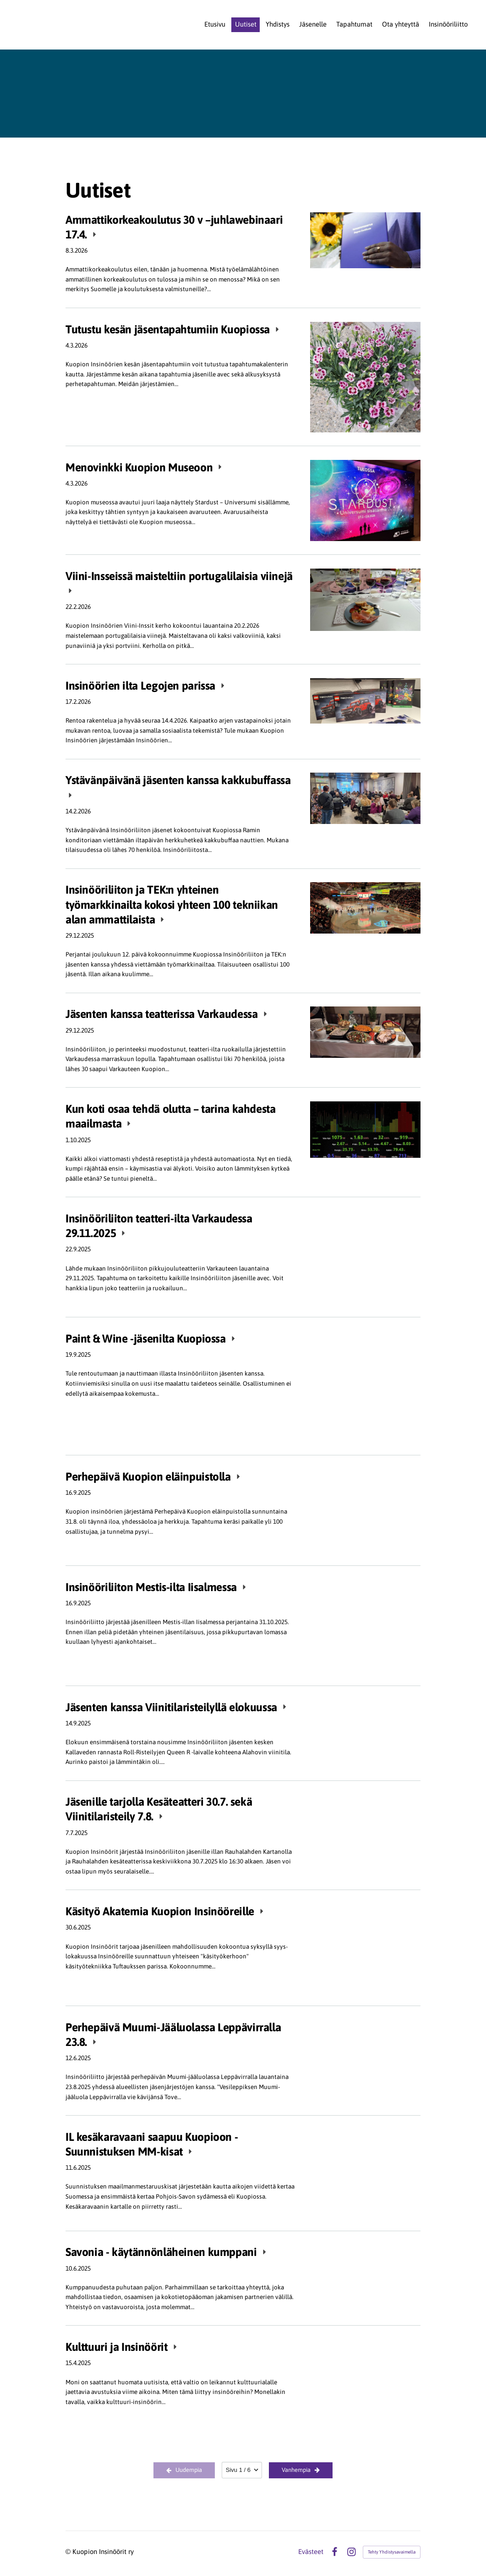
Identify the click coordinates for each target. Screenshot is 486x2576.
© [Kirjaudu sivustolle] (69, 2551)
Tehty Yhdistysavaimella (391, 2551)
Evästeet (310, 2551)
